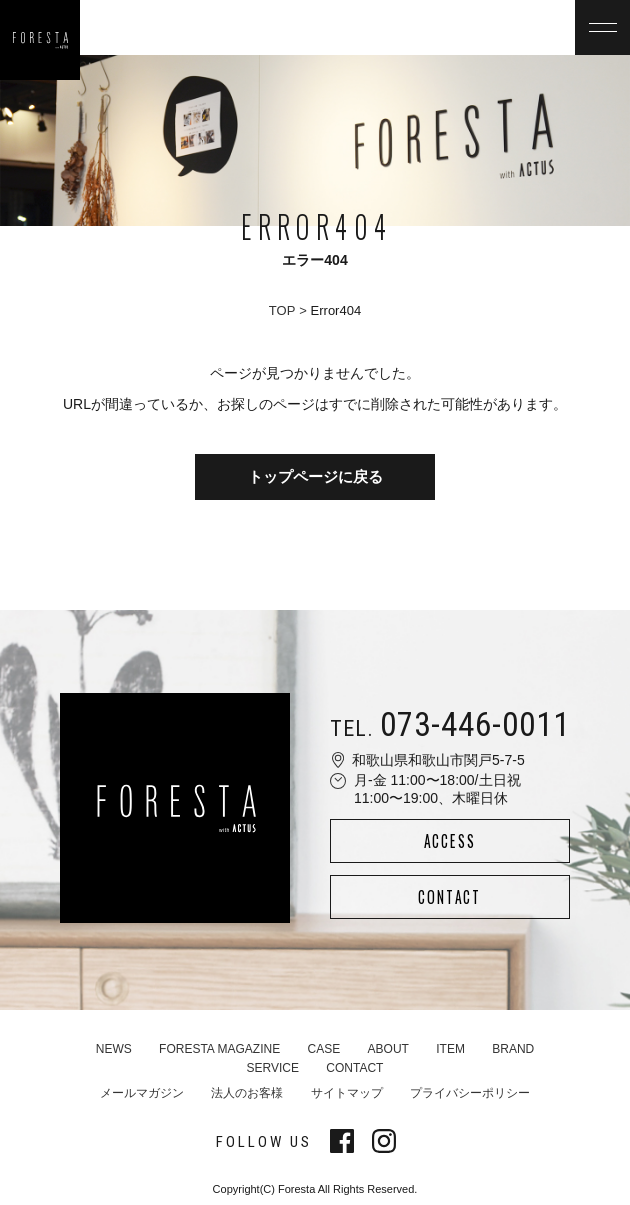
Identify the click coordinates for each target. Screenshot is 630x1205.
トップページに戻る (315, 476)
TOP (282, 310)
